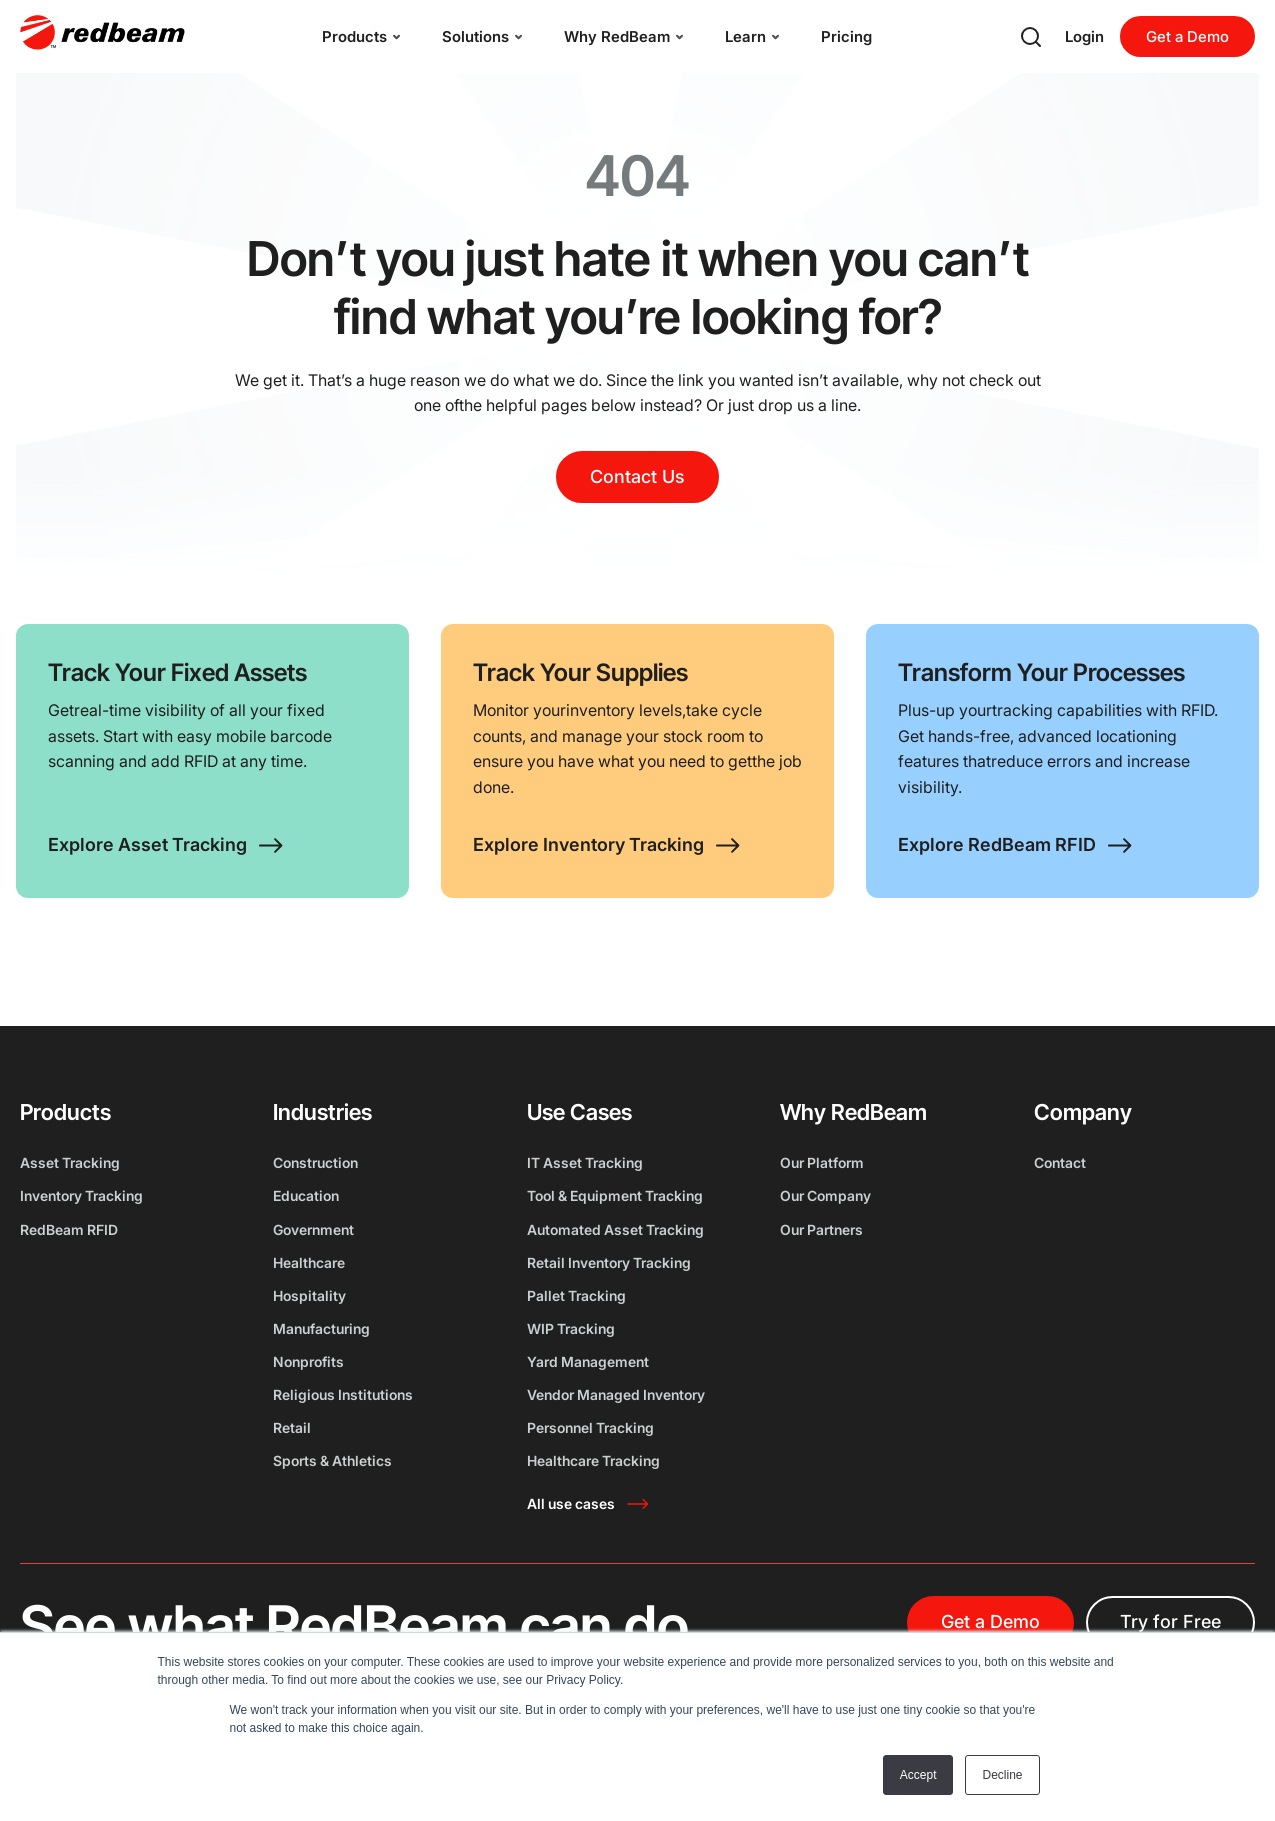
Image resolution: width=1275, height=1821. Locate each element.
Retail (292, 1427)
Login (1084, 36)
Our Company (825, 1195)
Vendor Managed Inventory (616, 1394)
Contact (1060, 1162)
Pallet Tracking (576, 1295)
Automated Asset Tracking (615, 1229)
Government (313, 1229)
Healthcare (309, 1262)
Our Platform (822, 1162)
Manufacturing (321, 1328)
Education (306, 1195)
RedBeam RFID (69, 1229)
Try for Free (1170, 1621)
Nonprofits (308, 1361)
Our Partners (821, 1229)
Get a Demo (1187, 36)
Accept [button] (918, 1775)
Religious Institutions (343, 1394)
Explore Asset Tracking (147, 844)
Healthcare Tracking (593, 1460)
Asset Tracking (70, 1162)
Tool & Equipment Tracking (615, 1195)
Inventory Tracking (81, 1195)
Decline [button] (1002, 1775)
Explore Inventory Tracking (588, 844)
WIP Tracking (571, 1328)
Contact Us (637, 476)
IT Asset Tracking (585, 1162)
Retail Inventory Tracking (609, 1262)
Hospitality (309, 1295)
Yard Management (588, 1361)
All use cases (571, 1503)
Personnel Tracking (590, 1427)
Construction (315, 1162)
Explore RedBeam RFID (997, 844)
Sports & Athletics (332, 1460)
